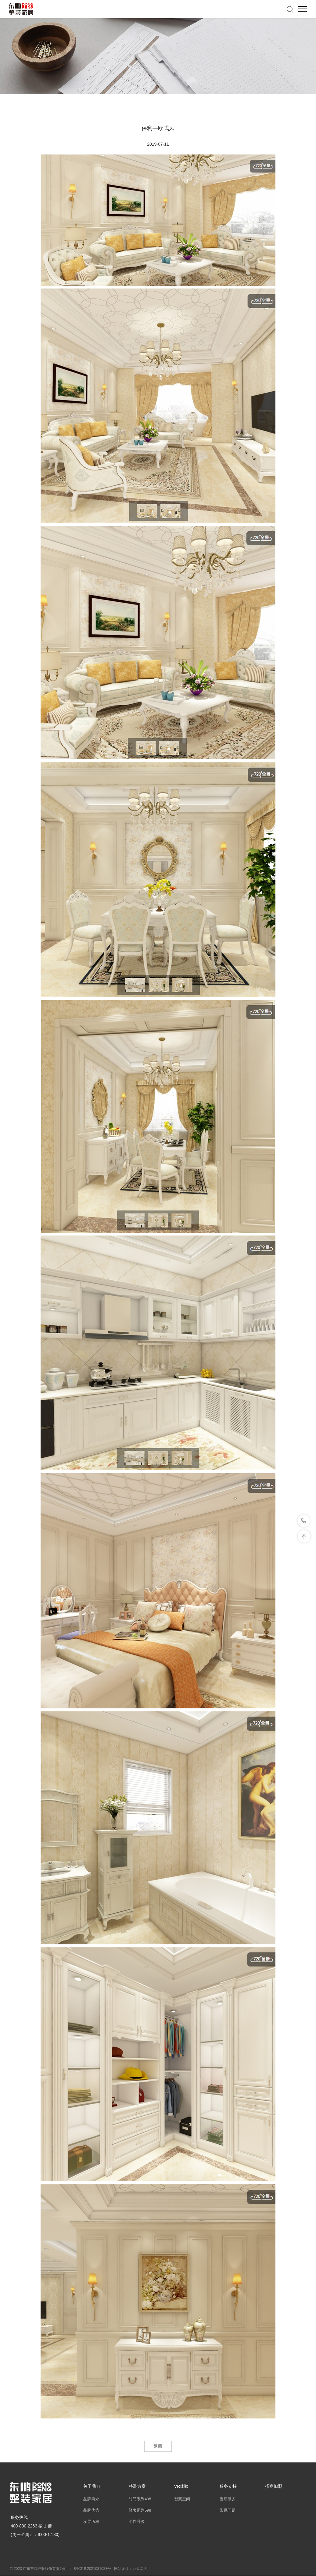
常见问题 (227, 2510)
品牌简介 (91, 2499)
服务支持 (228, 2486)
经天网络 (139, 2569)
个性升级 (137, 2521)
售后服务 (227, 2499)
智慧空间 (182, 2499)
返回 (158, 2446)
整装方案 (137, 2486)
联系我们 (304, 1521)
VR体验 (181, 2486)
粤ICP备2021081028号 (92, 2569)
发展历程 (91, 2521)
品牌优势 (91, 2510)
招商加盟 (273, 2486)
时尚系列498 (140, 2499)
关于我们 (91, 2486)
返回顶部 (304, 1536)
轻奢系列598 (140, 2510)
